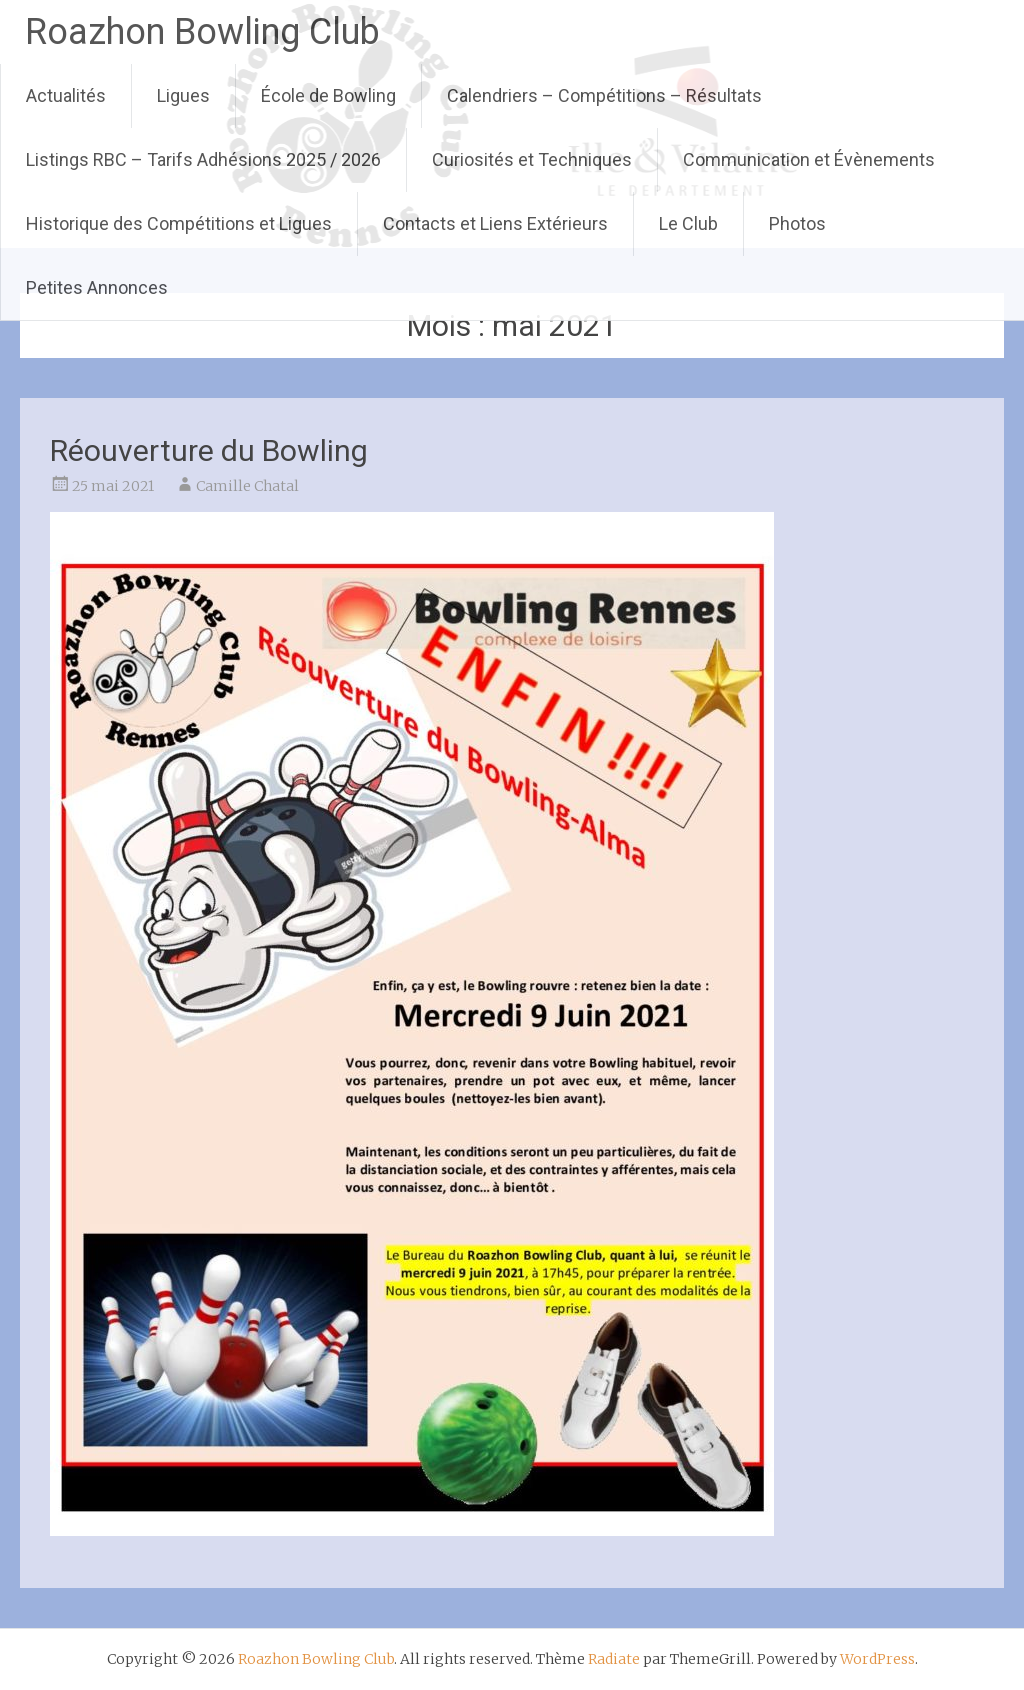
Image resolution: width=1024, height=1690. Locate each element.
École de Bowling (328, 95)
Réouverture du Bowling (209, 450)
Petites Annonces (97, 287)
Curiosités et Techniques (532, 159)
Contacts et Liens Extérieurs (495, 223)
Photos (797, 223)
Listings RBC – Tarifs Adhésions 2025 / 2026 (203, 159)
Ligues (183, 95)
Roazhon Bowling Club (202, 32)
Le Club (688, 223)
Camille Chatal (247, 486)
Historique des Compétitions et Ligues (179, 223)
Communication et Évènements (809, 159)
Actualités (66, 95)
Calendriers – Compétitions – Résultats (604, 95)
